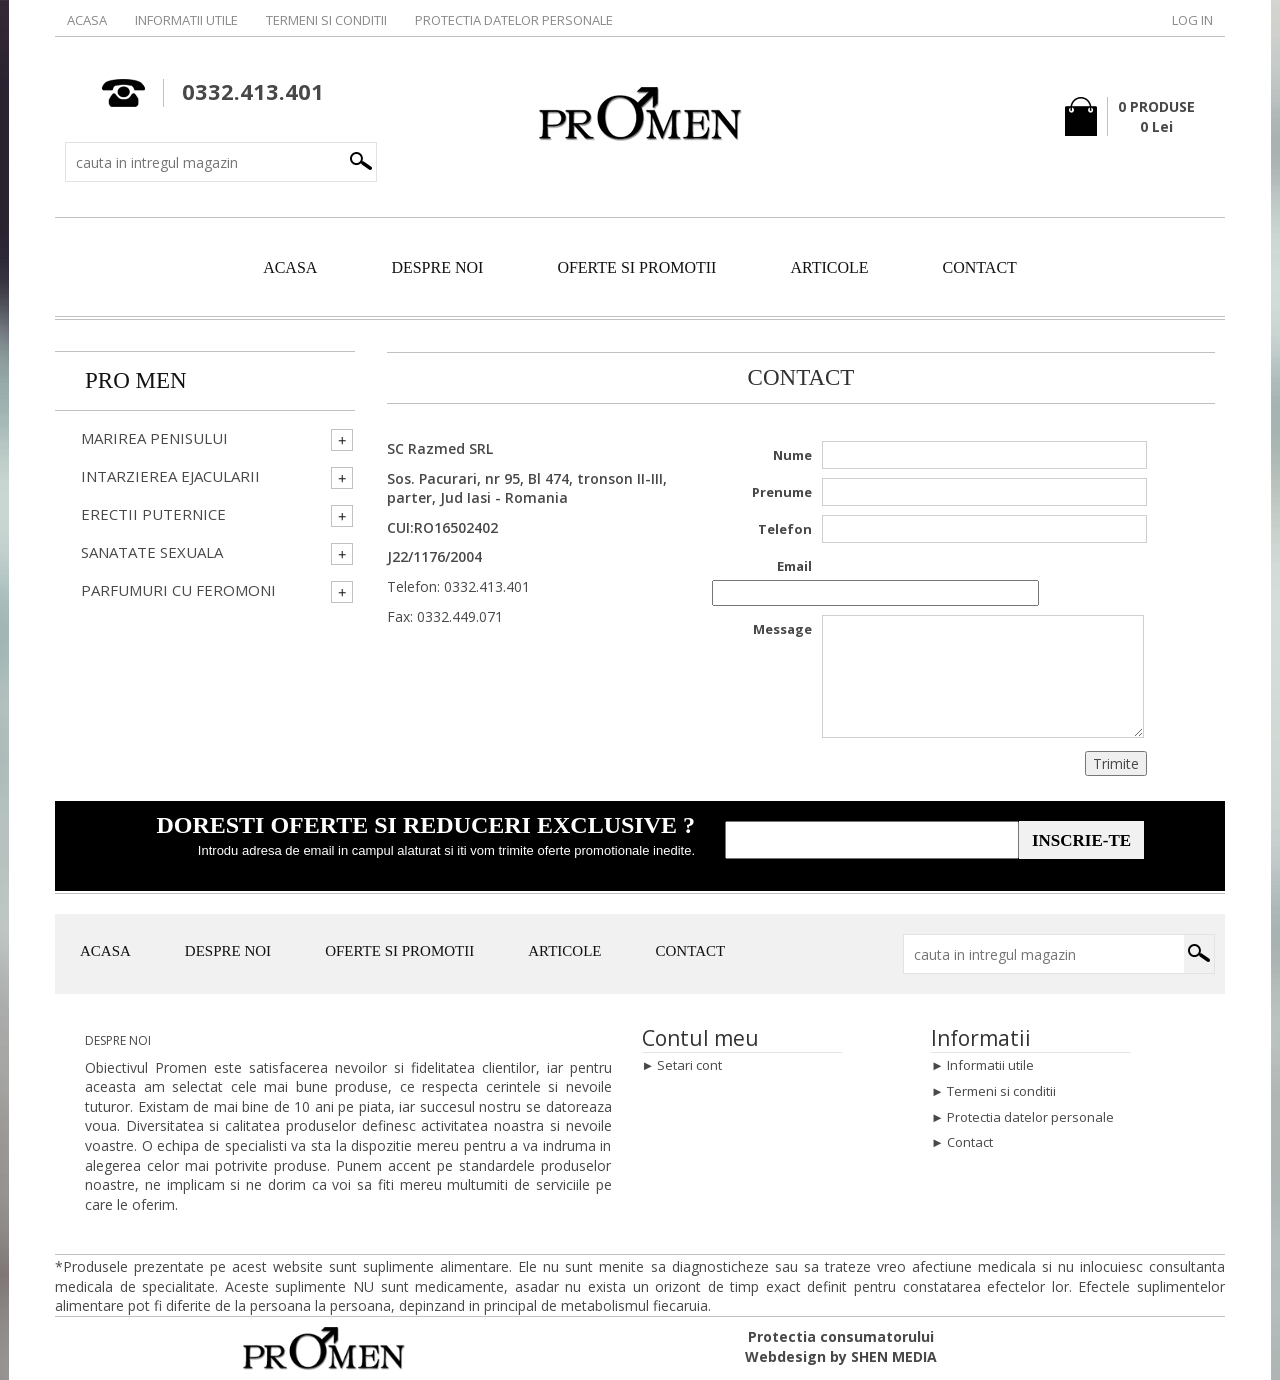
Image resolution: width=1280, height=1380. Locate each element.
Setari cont (689, 1065)
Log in (1192, 20)
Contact (970, 1142)
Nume (792, 455)
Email (794, 566)
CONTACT (980, 267)
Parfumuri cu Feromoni (178, 590)
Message (782, 629)
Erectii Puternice (153, 514)
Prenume (782, 492)
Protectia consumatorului (841, 1336)
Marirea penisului (154, 438)
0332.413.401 (487, 586)
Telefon (785, 529)
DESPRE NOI (437, 267)
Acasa (87, 20)
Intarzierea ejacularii (170, 476)
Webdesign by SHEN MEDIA (841, 1356)
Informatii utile (186, 20)
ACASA (290, 267)
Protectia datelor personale (514, 20)
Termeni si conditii (326, 20)
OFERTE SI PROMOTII (636, 267)
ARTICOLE (829, 267)
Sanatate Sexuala (152, 552)
